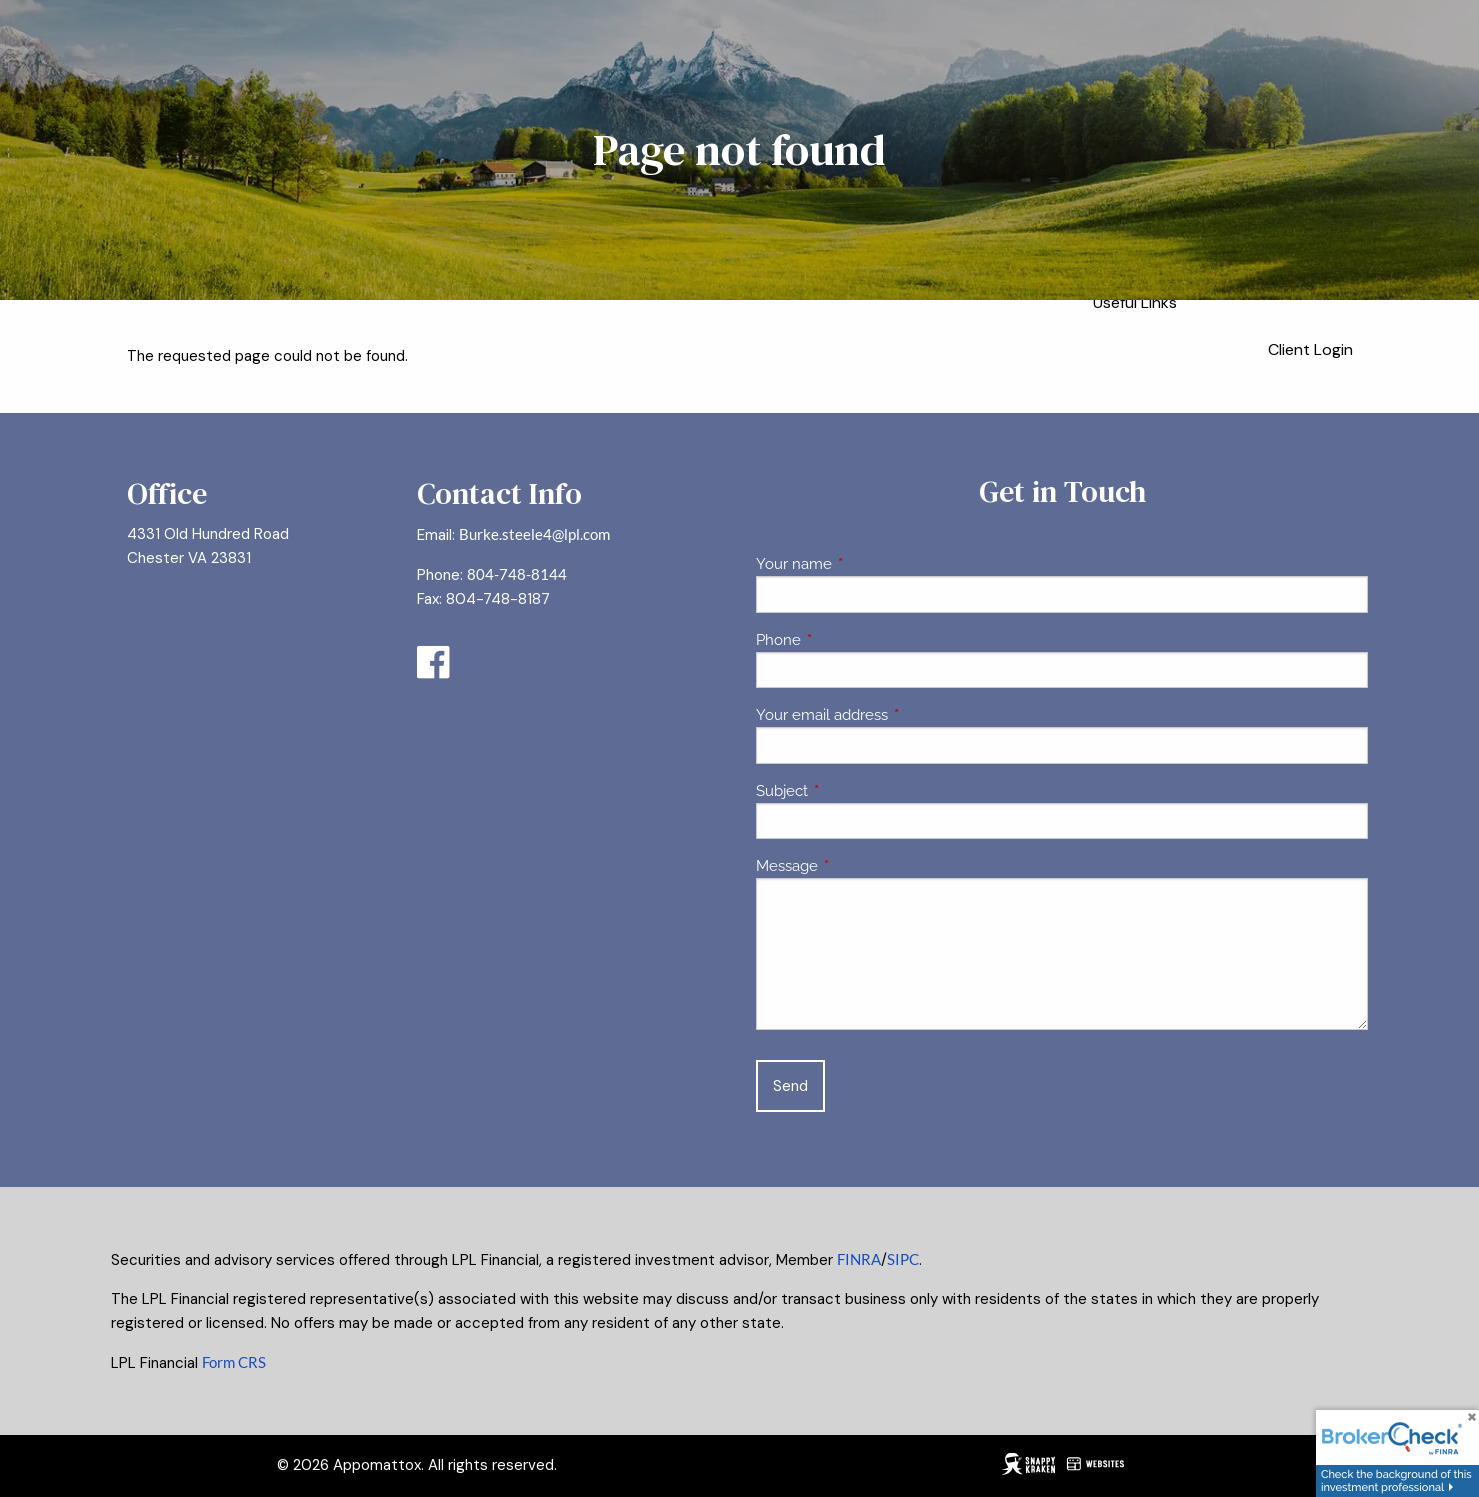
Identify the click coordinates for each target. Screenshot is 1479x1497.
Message (859, 866)
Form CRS (234, 1362)
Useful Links (1135, 302)
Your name (866, 564)
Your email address (894, 715)
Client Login (1310, 349)
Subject (854, 791)
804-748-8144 (517, 574)
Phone (851, 640)
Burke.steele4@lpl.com (534, 534)
